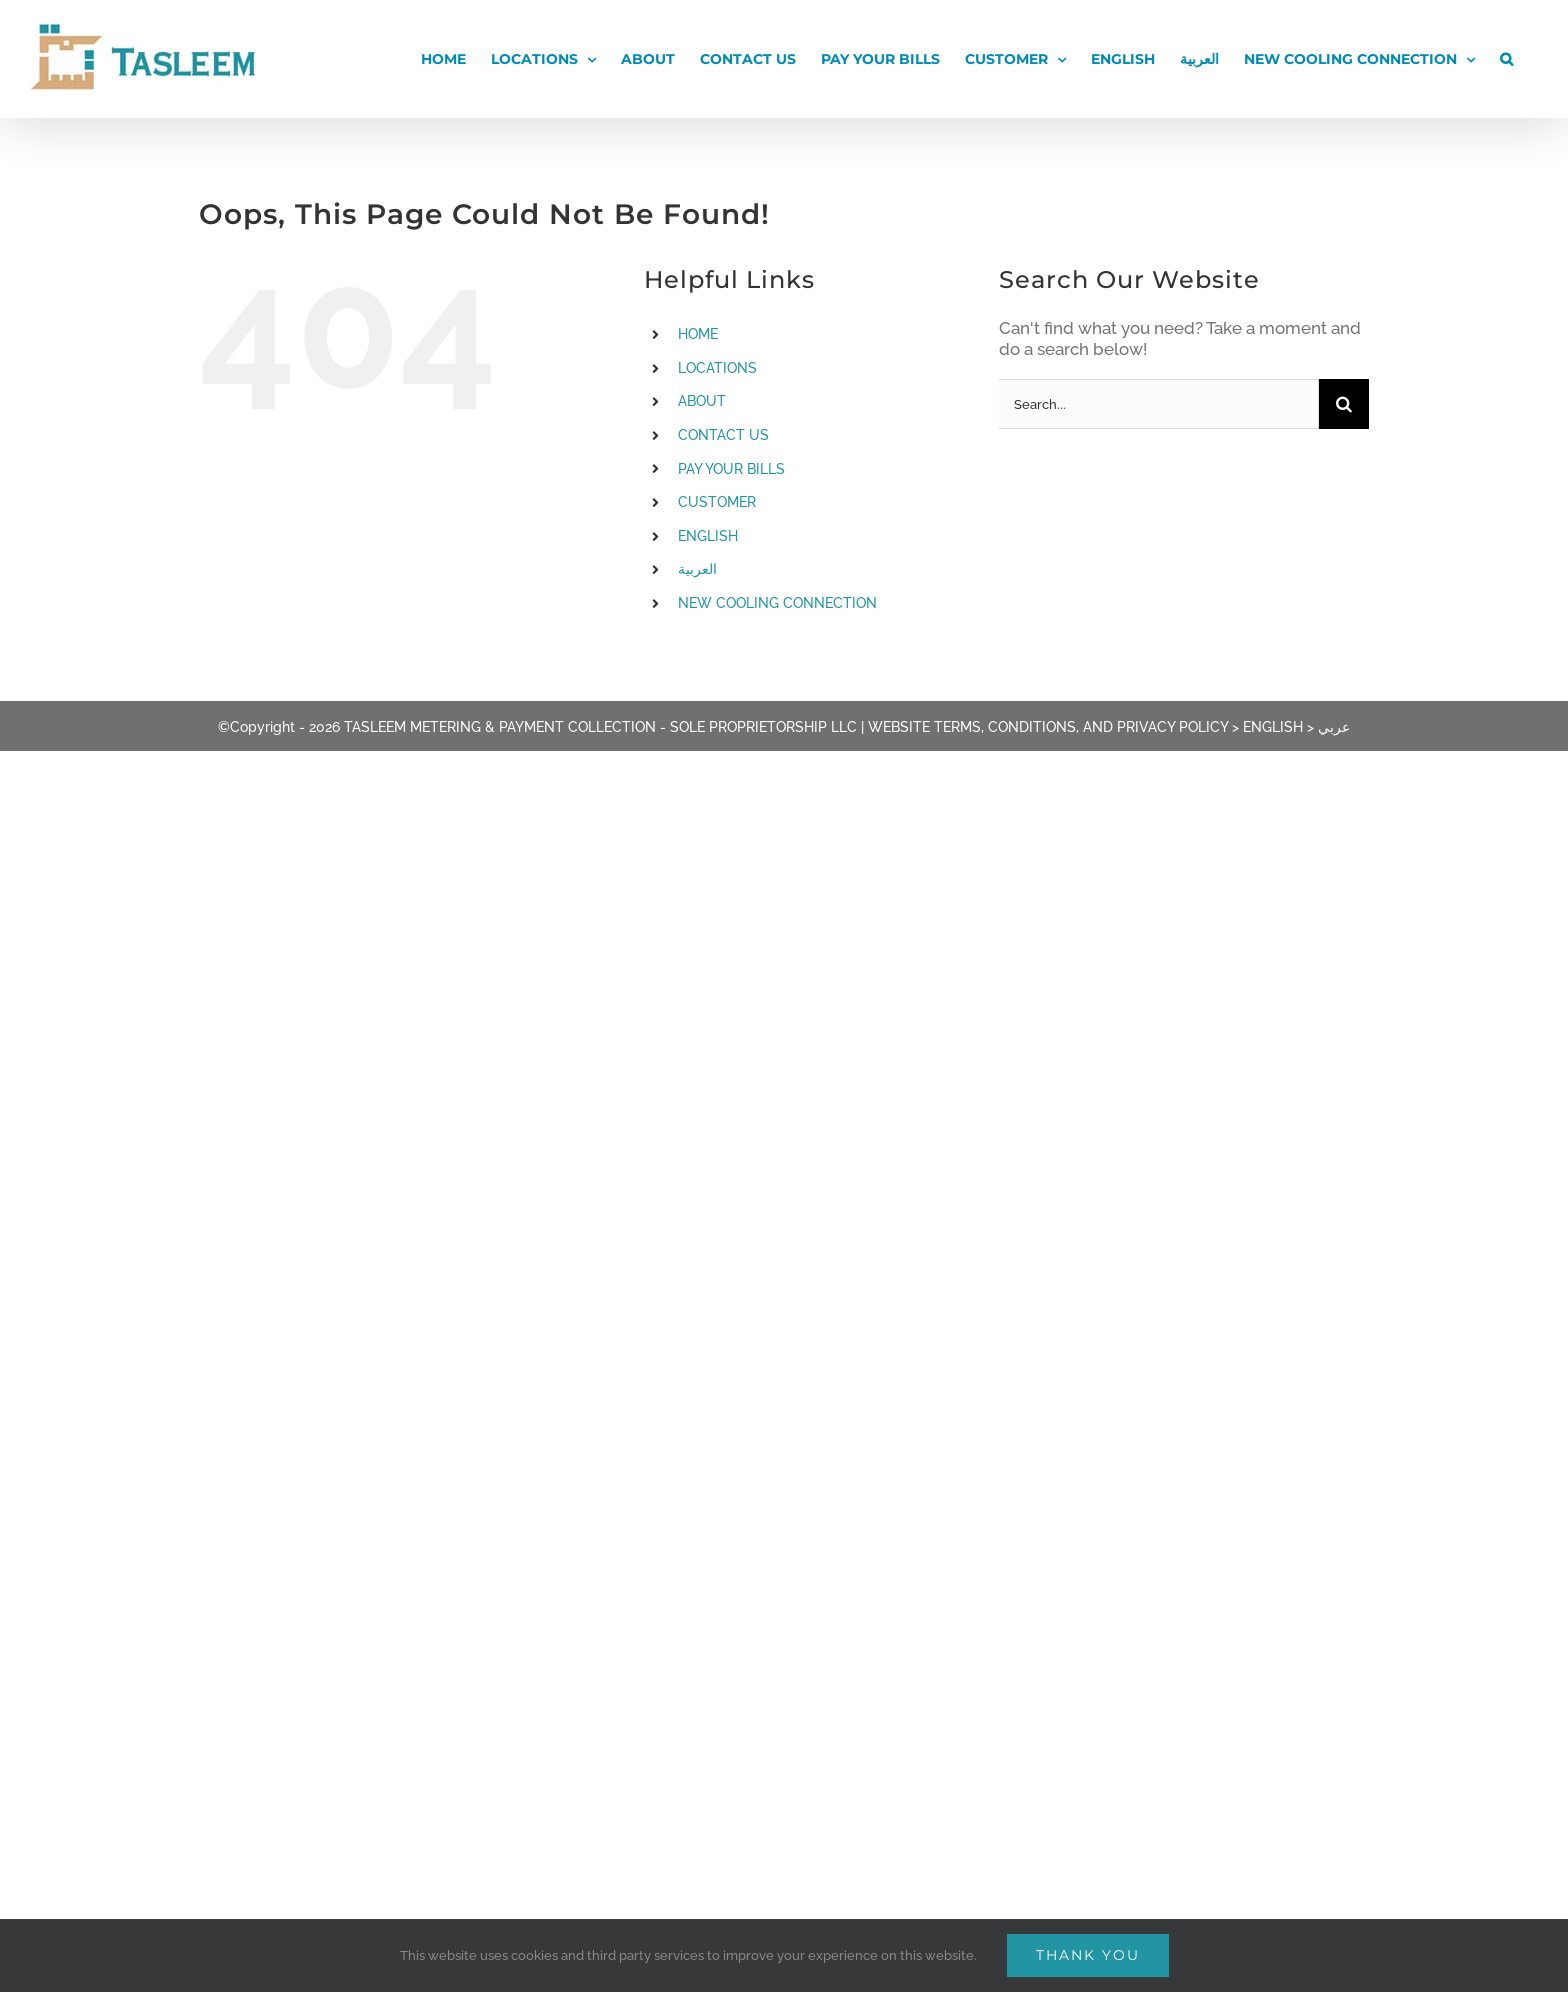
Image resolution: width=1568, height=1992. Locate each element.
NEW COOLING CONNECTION (777, 603)
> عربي (1328, 727)
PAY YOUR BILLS (731, 469)
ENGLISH (708, 536)
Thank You (1088, 1955)
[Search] (1344, 404)
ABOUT (702, 401)
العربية (697, 569)
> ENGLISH (1267, 727)
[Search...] (1159, 404)
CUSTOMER (717, 502)
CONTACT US (723, 435)
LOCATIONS (717, 368)
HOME (698, 334)
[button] (1506, 59)
